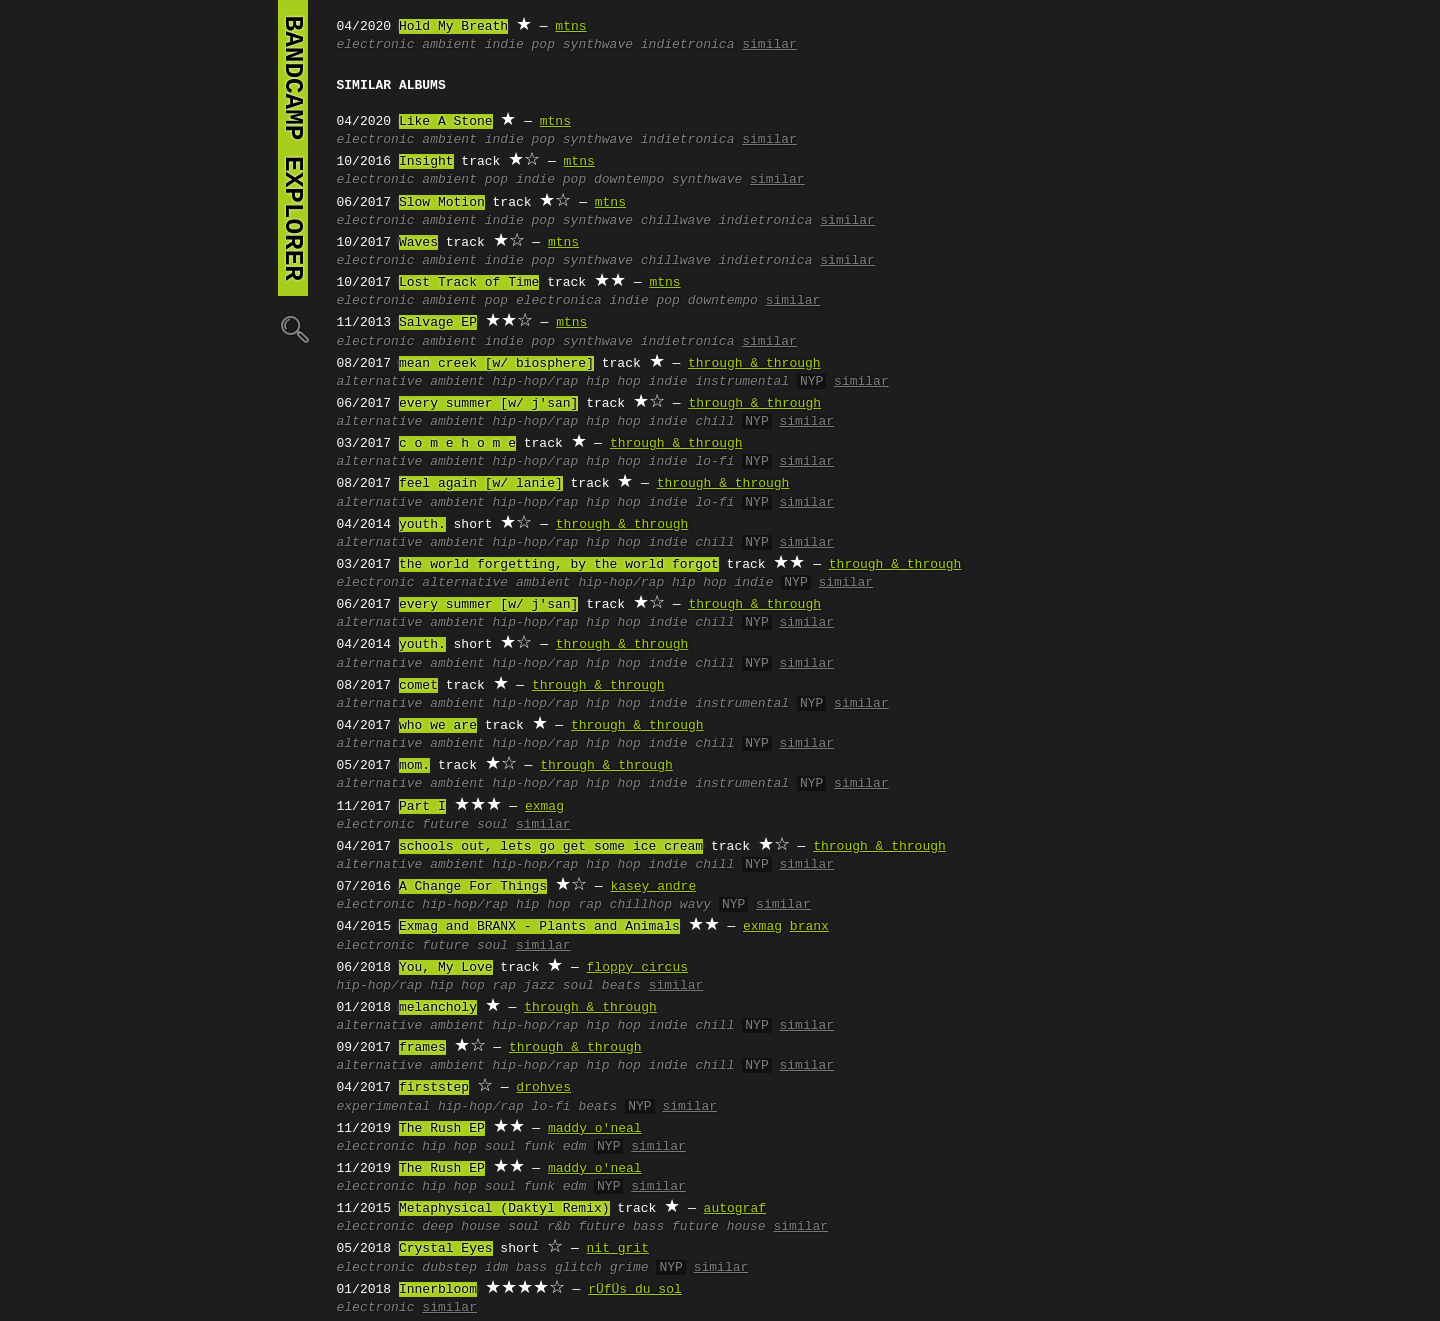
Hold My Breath (453, 27)
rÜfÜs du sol (635, 1290)
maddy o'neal (595, 1129)
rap (589, 905)
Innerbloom (438, 1290)
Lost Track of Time (469, 283)
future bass (621, 1227)
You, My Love (446, 968)
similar (769, 45)
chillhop (641, 905)
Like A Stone (446, 122)
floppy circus (637, 968)
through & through (754, 364)
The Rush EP (442, 1129)
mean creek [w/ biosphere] (496, 364)
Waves (418, 243)
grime (629, 1268)
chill (714, 422)
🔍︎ (293, 328)
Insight (426, 162)
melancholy (438, 1008)
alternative (380, 382)
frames (422, 1048)
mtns (570, 27)
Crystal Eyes (446, 1249)
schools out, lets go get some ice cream (551, 847)
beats (621, 986)
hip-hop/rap (536, 382)
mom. (414, 766)
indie (668, 382)
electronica (559, 301)
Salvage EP (438, 323)
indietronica (688, 45)
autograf (735, 1209)
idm (496, 1268)
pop (496, 180)
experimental (384, 1107)
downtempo (629, 180)
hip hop (613, 382)
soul (578, 986)
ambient (449, 45)
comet (418, 686)
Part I (422, 807)
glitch (578, 1268)
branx (809, 927)
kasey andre (653, 887)
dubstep (449, 1268)
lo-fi (714, 462)
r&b (558, 1227)
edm (574, 1147)
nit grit (618, 1249)
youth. (422, 525)
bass (531, 1268)
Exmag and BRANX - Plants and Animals (539, 927)
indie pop (520, 45)
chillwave (676, 221)
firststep (434, 1088)
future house (719, 1227)
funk (539, 1147)
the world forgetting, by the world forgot (559, 565)
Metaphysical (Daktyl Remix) (504, 1209)
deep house (461, 1227)
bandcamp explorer (293, 148)
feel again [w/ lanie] (481, 484)
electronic (376, 45)
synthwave (598, 45)
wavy (695, 905)
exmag (544, 807)
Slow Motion (442, 203)
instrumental (742, 382)
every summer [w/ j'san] (488, 404)
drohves (543, 1088)
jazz (539, 986)
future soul (465, 825)
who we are (438, 726)
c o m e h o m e (457, 444)
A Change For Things (473, 887)
